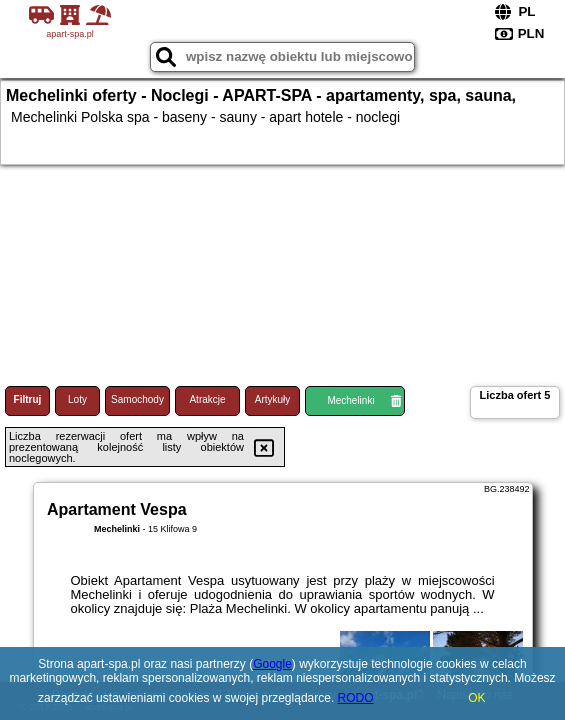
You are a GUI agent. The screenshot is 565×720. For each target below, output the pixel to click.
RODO (356, 698)
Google (272, 664)
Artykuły (273, 399)
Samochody (137, 399)
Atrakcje (207, 399)
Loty (77, 399)
